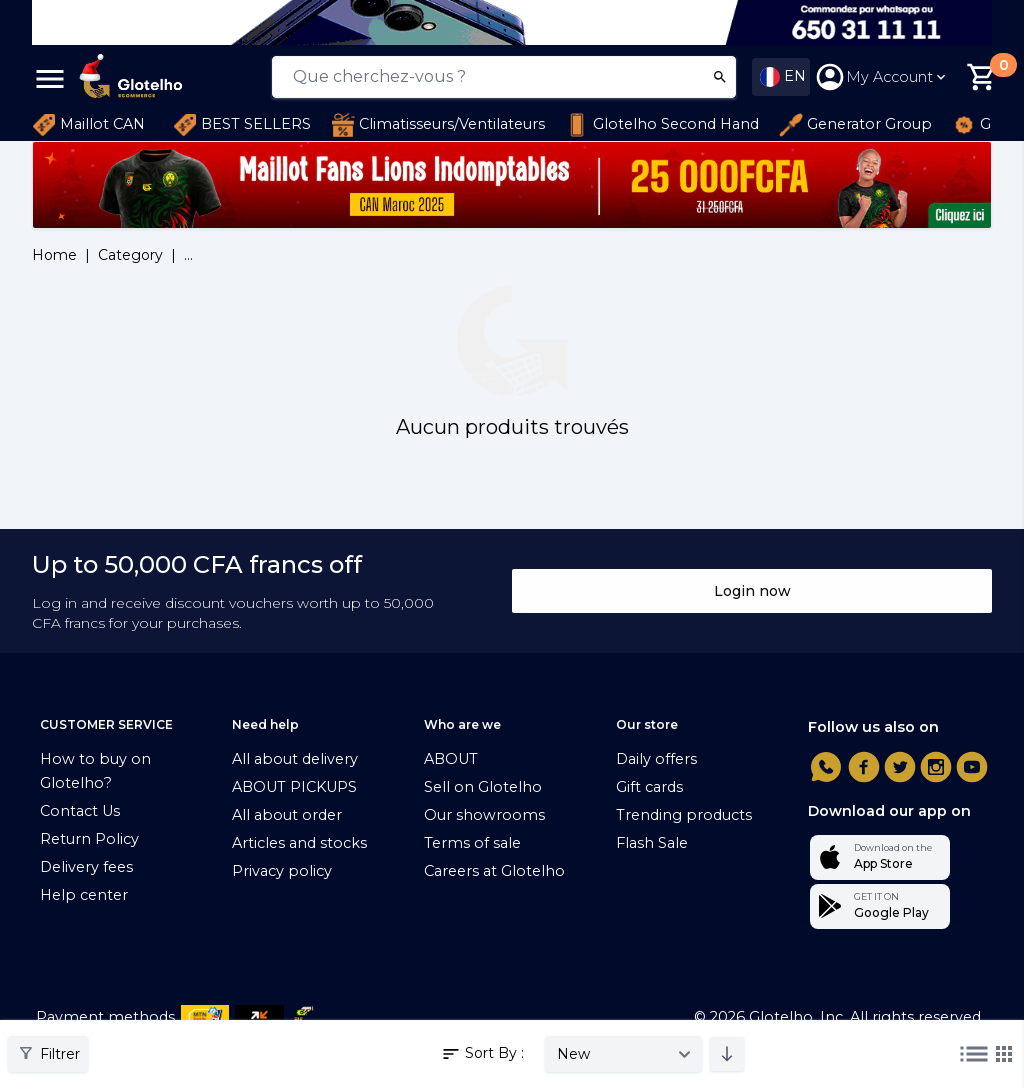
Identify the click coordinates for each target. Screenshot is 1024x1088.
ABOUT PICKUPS (294, 787)
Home (54, 255)
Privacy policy (282, 871)
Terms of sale (472, 843)
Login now (752, 591)
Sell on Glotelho (483, 787)
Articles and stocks (299, 843)
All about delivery (295, 759)
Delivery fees (86, 867)
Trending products (684, 815)
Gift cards (649, 787)
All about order (287, 815)
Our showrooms (484, 815)
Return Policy (89, 839)
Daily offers (656, 759)
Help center (84, 895)
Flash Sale (652, 843)
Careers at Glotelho (494, 871)
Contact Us (80, 811)
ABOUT (451, 759)
